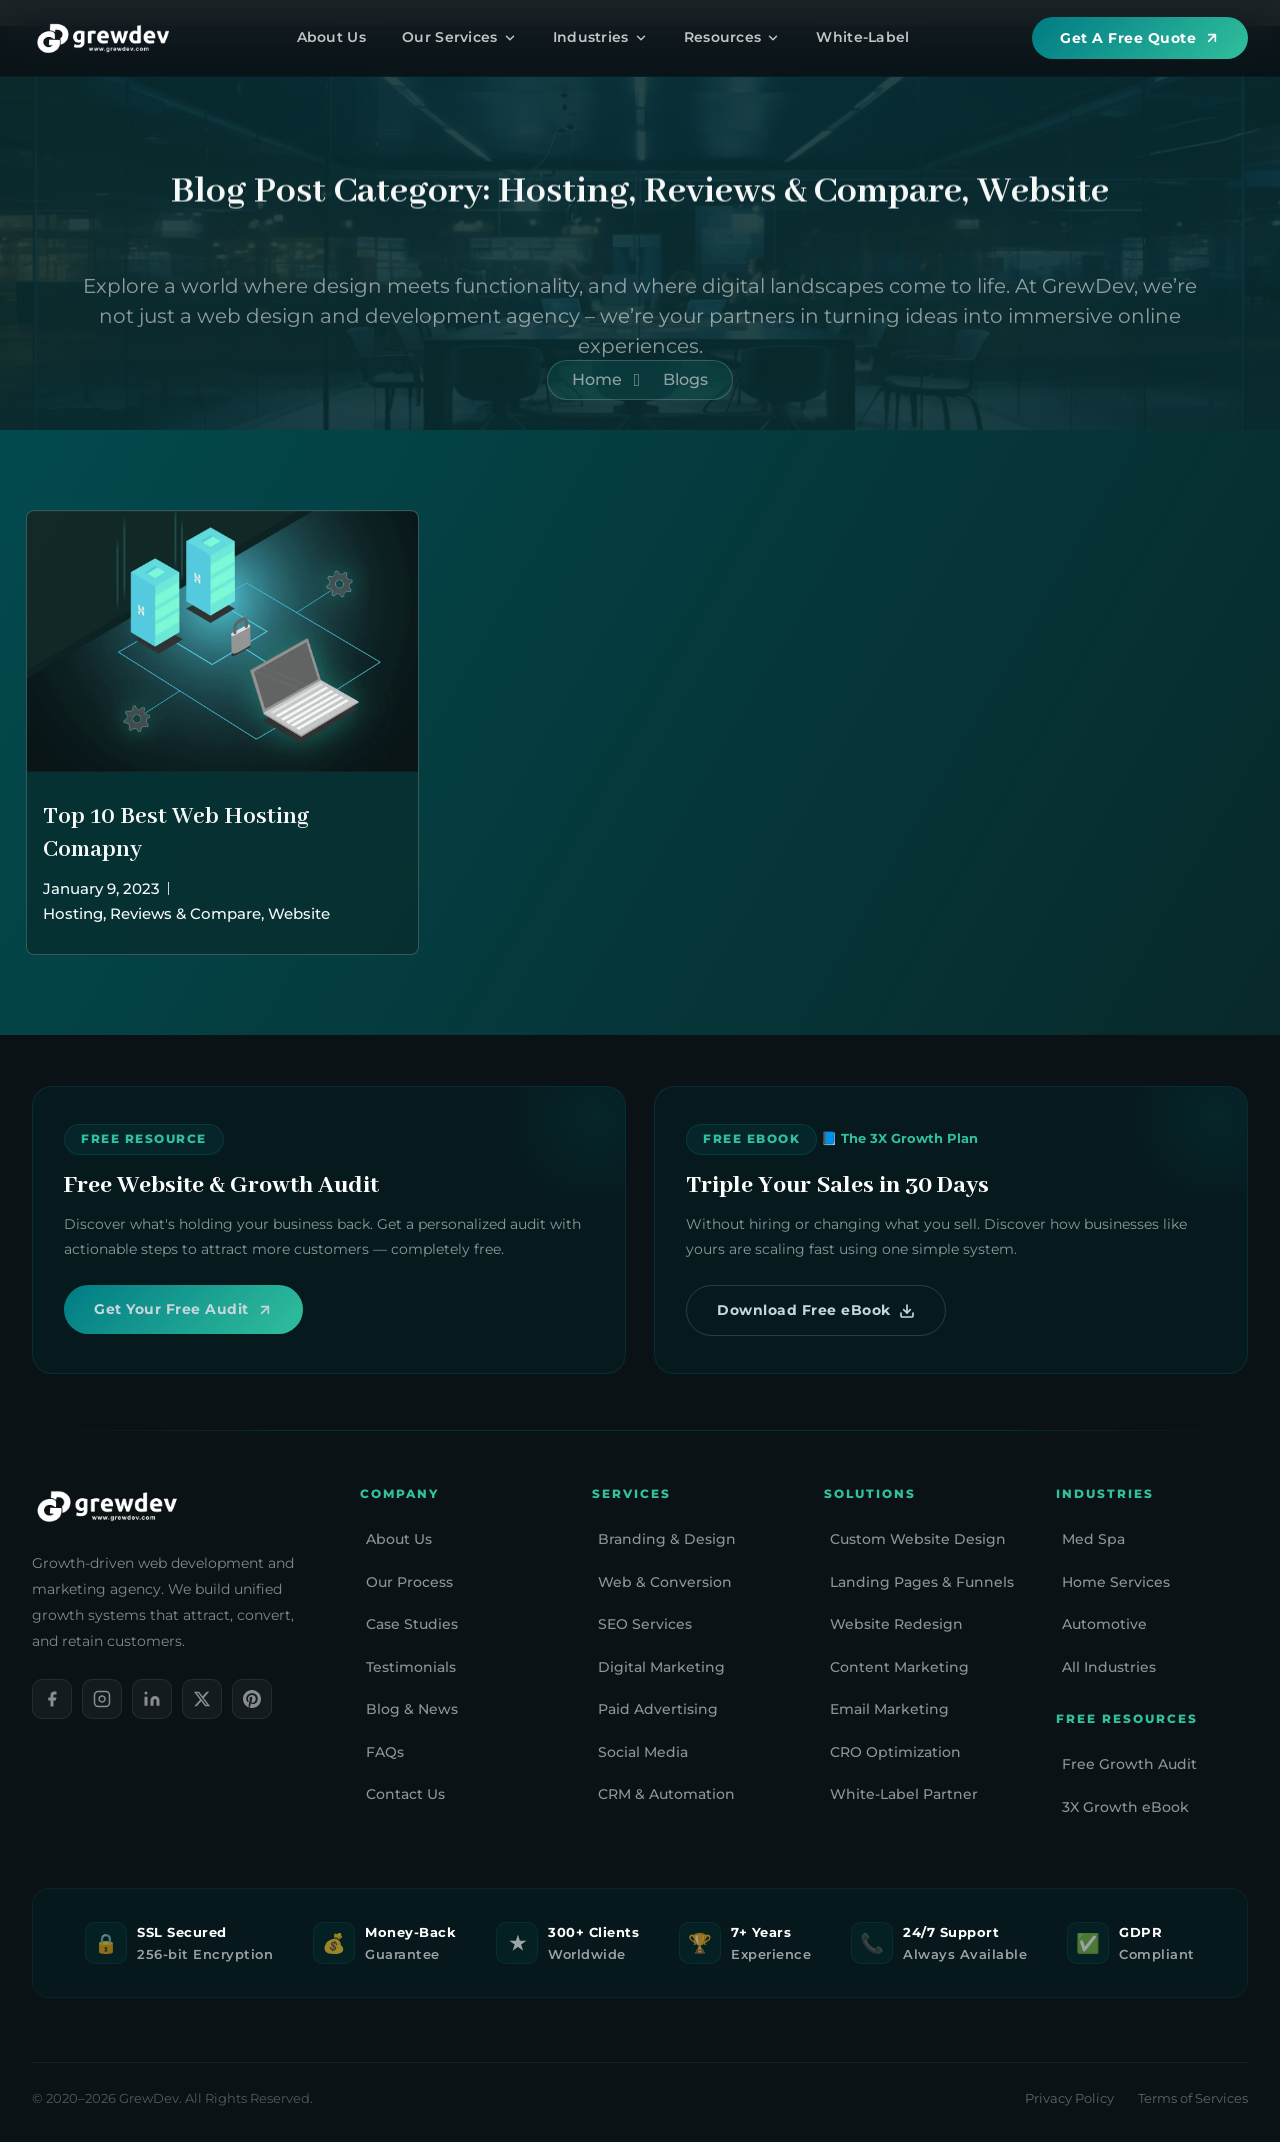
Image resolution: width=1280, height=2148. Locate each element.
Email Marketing (889, 1716)
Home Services (1116, 1588)
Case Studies (412, 1631)
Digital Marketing (661, 1673)
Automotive (1104, 1631)
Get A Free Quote (1140, 38)
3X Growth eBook (1125, 1813)
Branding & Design (667, 1546)
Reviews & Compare (185, 913)
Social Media (643, 1758)
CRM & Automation (666, 1801)
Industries (600, 37)
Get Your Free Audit (188, 1312)
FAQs (385, 1758)
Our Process (409, 1588)
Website (299, 913)
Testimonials (411, 1673)
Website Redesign (896, 1631)
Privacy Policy (1069, 2105)
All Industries (1109, 1673)
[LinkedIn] (152, 1705)
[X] (202, 1705)
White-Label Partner (904, 1801)
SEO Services (645, 1631)
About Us (331, 37)
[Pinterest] (252, 1705)
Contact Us (405, 1801)
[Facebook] (52, 1705)
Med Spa (1093, 1546)
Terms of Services (1193, 2105)
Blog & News (412, 1716)
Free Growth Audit (1129, 1771)
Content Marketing (899, 1673)
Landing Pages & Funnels (922, 1588)
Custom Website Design (918, 1546)
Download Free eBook (821, 1313)
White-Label (862, 37)
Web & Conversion (665, 1588)
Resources (732, 37)
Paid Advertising (658, 1716)
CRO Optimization (895, 1758)
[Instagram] (102, 1705)
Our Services (459, 37)
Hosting (73, 913)
